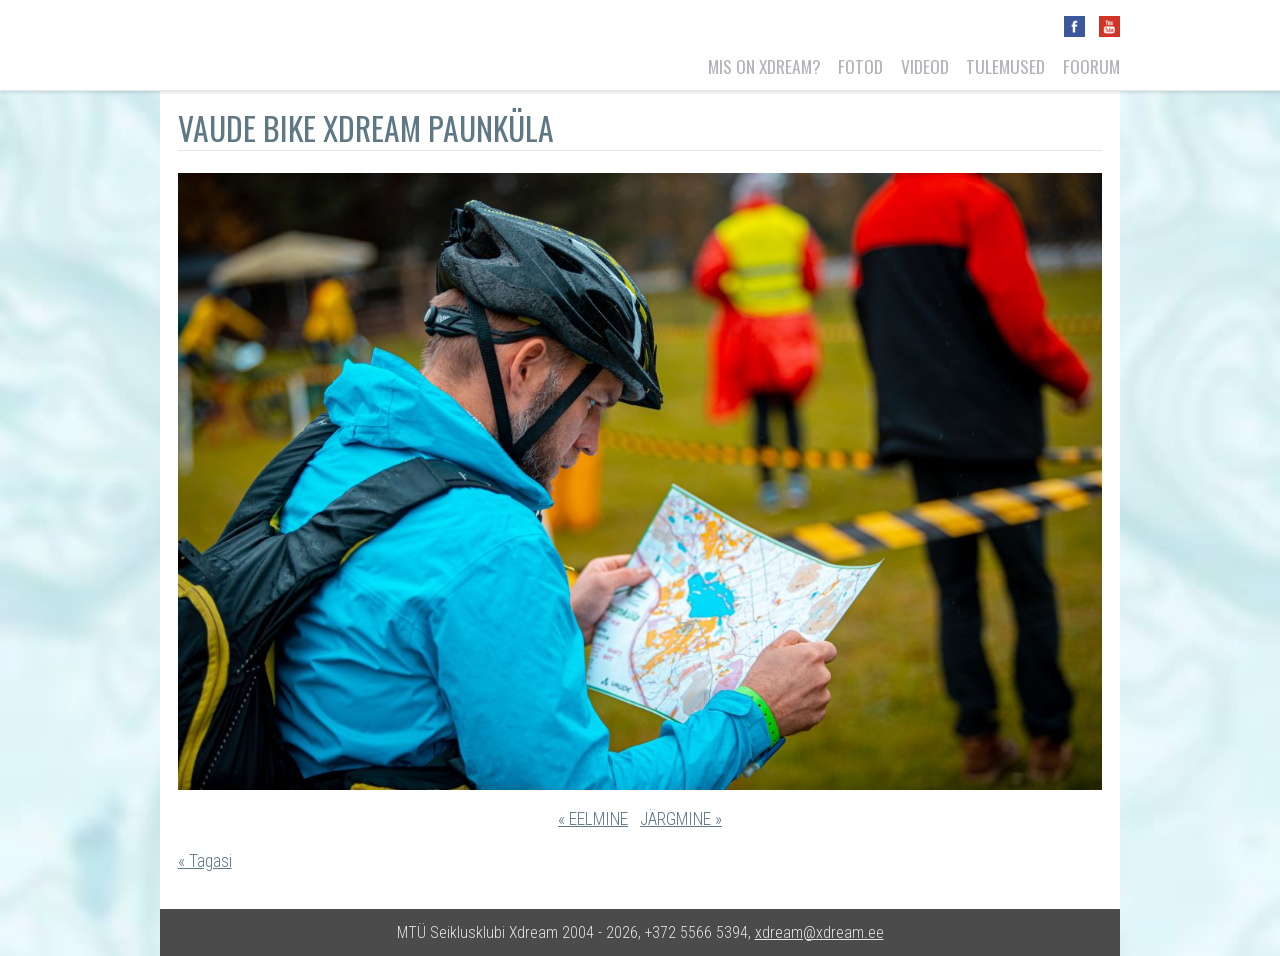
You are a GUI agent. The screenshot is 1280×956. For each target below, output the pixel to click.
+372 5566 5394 (696, 932)
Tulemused (1005, 66)
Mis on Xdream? (764, 66)
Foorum (1091, 66)
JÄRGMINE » (681, 819)
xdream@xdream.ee (819, 932)
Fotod (860, 66)
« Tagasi (205, 861)
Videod (925, 66)
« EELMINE (593, 819)
